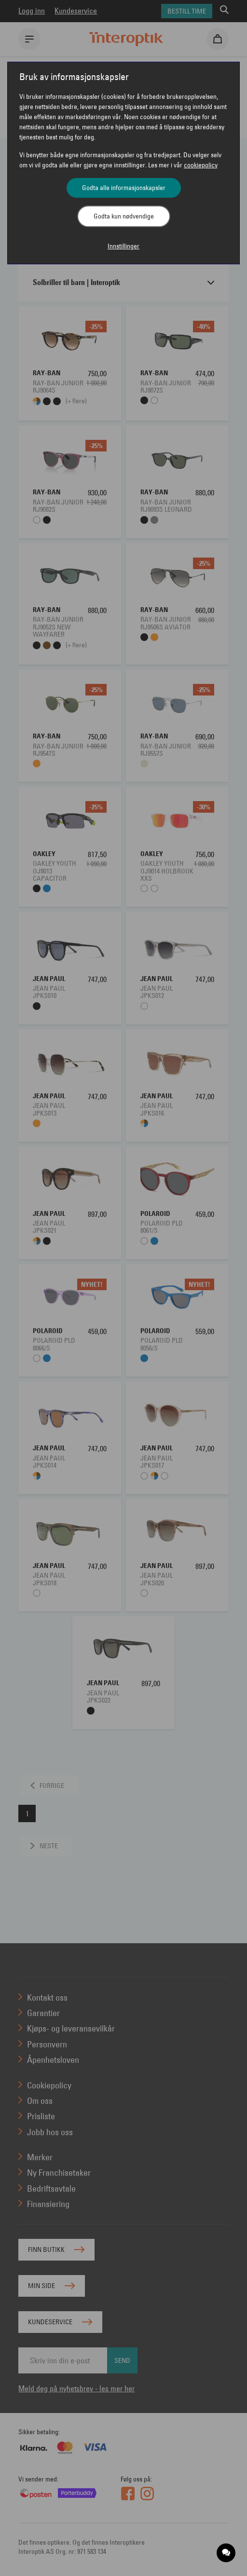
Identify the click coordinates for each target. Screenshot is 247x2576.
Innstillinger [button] (123, 246)
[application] (226, 2553)
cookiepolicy (201, 165)
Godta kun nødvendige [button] (124, 216)
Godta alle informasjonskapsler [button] (123, 187)
